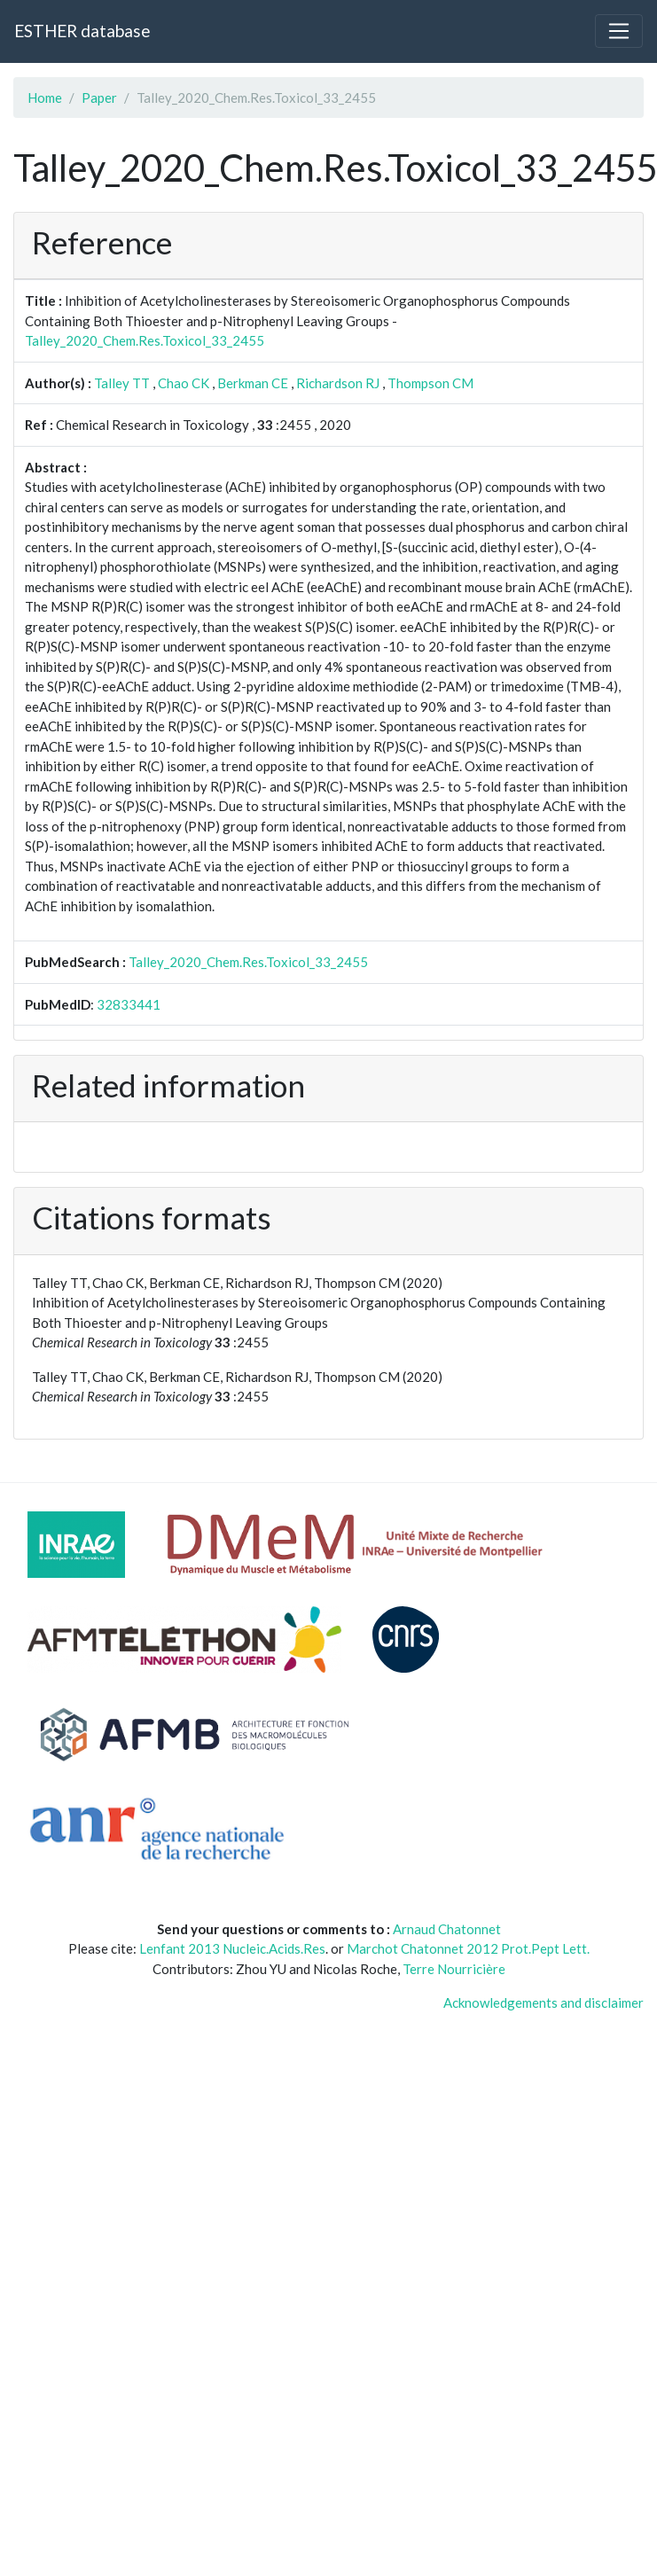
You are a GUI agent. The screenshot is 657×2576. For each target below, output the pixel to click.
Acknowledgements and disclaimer (543, 2002)
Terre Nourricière (454, 1969)
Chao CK (183, 383)
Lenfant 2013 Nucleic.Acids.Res (232, 1948)
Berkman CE (252, 383)
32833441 (128, 1004)
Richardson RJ (337, 383)
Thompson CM (430, 383)
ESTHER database (82, 30)
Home (44, 97)
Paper (99, 97)
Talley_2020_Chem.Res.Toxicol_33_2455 (144, 340)
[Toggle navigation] (619, 31)
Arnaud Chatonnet (447, 1929)
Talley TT (122, 383)
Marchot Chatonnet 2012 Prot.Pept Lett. (468, 1948)
